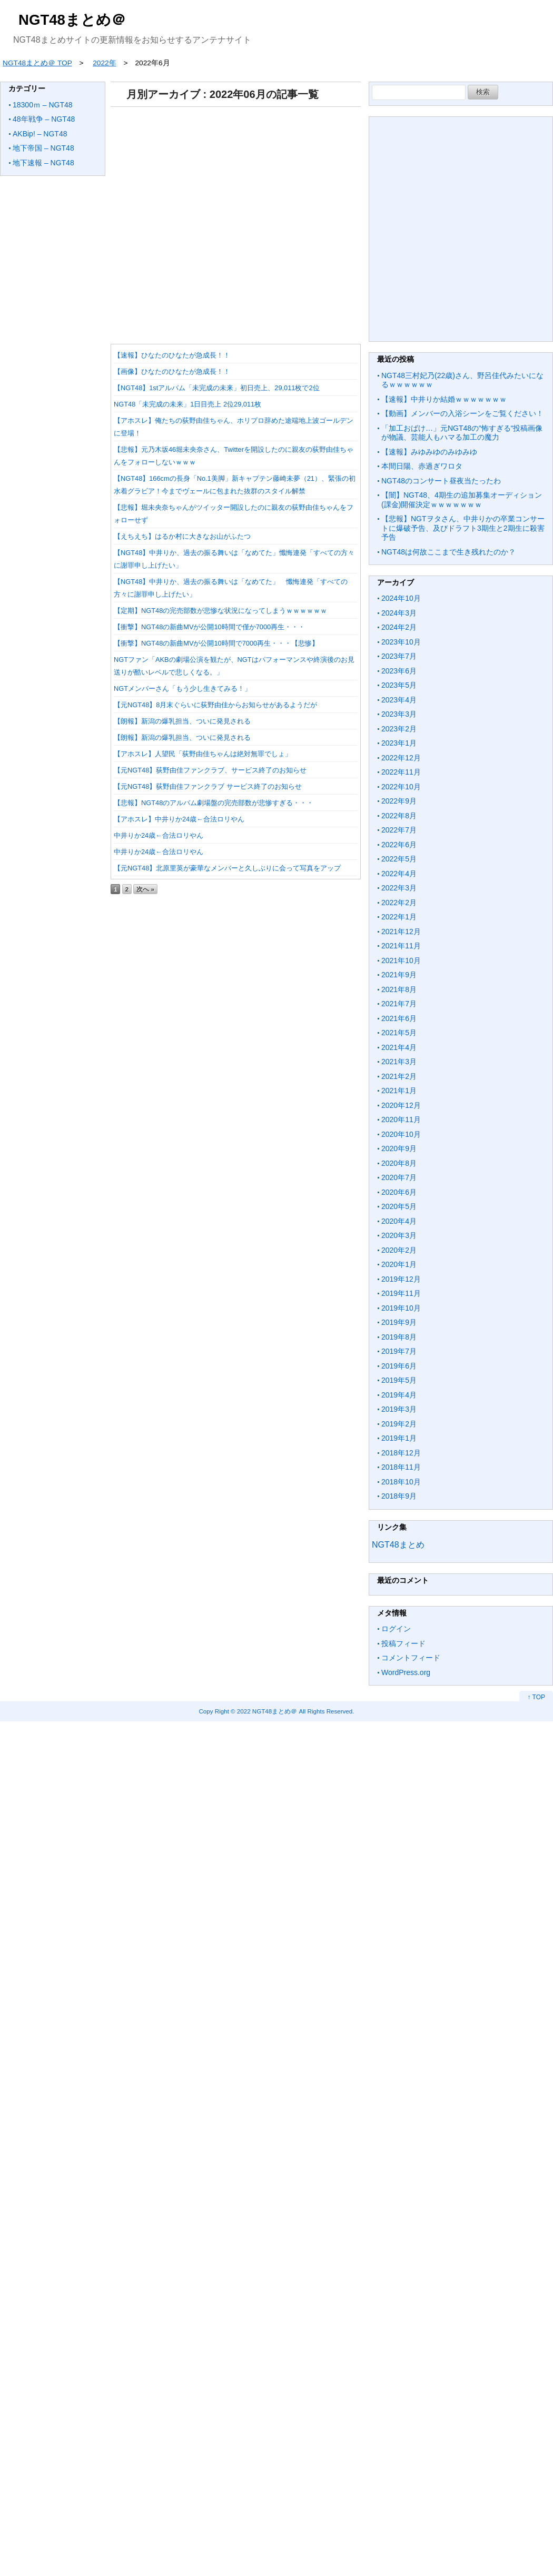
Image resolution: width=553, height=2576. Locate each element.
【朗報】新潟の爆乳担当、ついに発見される (182, 721)
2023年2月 (399, 729)
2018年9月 (399, 1496)
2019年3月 (399, 1409)
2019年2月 (399, 1424)
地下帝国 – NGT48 (43, 148)
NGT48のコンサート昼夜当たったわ (441, 481)
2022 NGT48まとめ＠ (267, 1711)
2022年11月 (401, 772)
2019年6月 (399, 1366)
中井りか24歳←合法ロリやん (158, 835)
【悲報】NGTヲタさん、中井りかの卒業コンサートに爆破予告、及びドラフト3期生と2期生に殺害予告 (463, 527)
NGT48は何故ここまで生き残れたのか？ (448, 552)
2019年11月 (401, 1293)
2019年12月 (401, 1279)
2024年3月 (399, 613)
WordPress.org (405, 1672)
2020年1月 (399, 1264)
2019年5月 (399, 1380)
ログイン (396, 1628)
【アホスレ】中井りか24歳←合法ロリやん (179, 819)
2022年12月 (401, 758)
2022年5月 (399, 859)
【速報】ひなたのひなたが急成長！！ (172, 355)
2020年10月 (401, 1134)
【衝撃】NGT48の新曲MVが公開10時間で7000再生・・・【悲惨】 (216, 643)
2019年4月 (399, 1395)
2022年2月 (399, 902)
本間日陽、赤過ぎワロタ (421, 466)
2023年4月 (399, 700)
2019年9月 (399, 1322)
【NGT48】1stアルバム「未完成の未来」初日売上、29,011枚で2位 (217, 388)
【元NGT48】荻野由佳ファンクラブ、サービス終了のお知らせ (210, 770)
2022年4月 (399, 873)
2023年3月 (399, 714)
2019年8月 (399, 1337)
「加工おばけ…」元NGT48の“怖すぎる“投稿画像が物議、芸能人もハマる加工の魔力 (461, 433)
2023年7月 (399, 656)
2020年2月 (399, 1250)
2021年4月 (399, 1047)
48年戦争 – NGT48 (44, 119)
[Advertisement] (233, 221)
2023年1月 (399, 743)
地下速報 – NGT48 (43, 162)
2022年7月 (399, 830)
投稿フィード (403, 1643)
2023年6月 (399, 671)
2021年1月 (399, 1090)
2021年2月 (399, 1076)
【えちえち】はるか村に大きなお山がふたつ (182, 536)
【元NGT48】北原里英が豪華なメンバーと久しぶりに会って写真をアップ (227, 868)
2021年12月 (401, 931)
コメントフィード (410, 1657)
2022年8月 (399, 815)
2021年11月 (401, 946)
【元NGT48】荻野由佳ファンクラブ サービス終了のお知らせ (208, 786)
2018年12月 (401, 1453)
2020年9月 (399, 1148)
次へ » (145, 889)
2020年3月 (399, 1235)
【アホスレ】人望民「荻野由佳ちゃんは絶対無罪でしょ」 (203, 754)
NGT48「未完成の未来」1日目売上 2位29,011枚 (187, 404)
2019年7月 (399, 1351)
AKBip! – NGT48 (40, 134)
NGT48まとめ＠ (72, 20)
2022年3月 (399, 888)
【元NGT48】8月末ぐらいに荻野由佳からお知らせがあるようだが (215, 705)
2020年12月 (401, 1105)
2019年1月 (399, 1438)
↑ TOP (536, 1697)
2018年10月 (401, 1482)
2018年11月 (401, 1467)
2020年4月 (399, 1221)
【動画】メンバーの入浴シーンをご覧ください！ (462, 413)
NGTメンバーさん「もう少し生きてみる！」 (182, 688)
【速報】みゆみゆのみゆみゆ (429, 452)
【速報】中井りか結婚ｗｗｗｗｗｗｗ (444, 399)
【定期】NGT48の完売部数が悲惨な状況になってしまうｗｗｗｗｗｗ (220, 611)
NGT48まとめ (398, 1544)
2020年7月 (399, 1177)
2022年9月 (399, 801)
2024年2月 (399, 627)
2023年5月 (399, 685)
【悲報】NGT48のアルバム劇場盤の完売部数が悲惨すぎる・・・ (213, 803)
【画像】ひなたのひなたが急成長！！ (172, 371)
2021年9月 (399, 974)
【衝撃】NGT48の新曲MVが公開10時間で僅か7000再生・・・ (209, 627)
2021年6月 (399, 1018)
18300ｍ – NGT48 (43, 105)
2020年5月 (399, 1206)
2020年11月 (401, 1119)
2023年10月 (401, 642)
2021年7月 (399, 1003)
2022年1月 (399, 917)
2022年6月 (399, 844)
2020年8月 (399, 1163)
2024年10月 (401, 598)
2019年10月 (401, 1308)
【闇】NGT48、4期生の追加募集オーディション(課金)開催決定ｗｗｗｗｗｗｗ (461, 500)
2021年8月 (399, 989)
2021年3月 (399, 1061)
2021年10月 (401, 960)
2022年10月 (401, 786)
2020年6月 (399, 1192)
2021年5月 (399, 1032)
